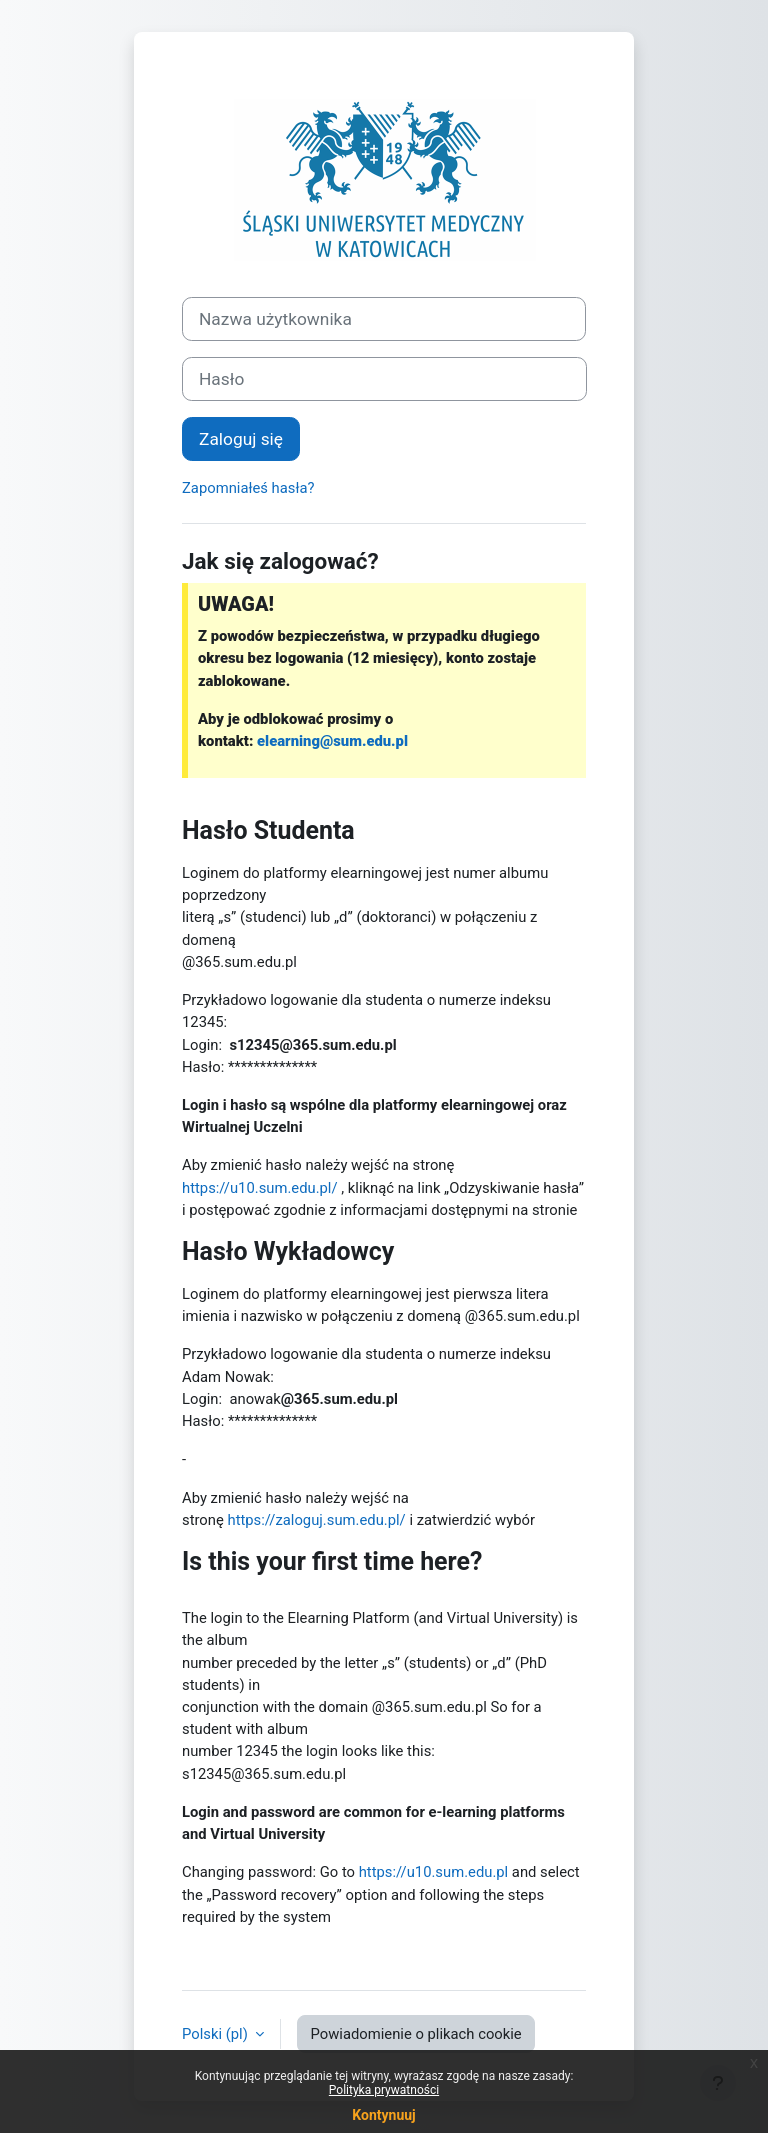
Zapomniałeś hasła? (248, 488)
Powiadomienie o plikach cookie (415, 2034)
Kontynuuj (383, 2115)
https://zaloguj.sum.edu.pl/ (316, 1520)
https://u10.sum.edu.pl (433, 1872)
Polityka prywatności (384, 2090)
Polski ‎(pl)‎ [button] (216, 2034)
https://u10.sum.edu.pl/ (260, 1188)
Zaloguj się (241, 439)
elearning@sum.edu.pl (332, 741)
